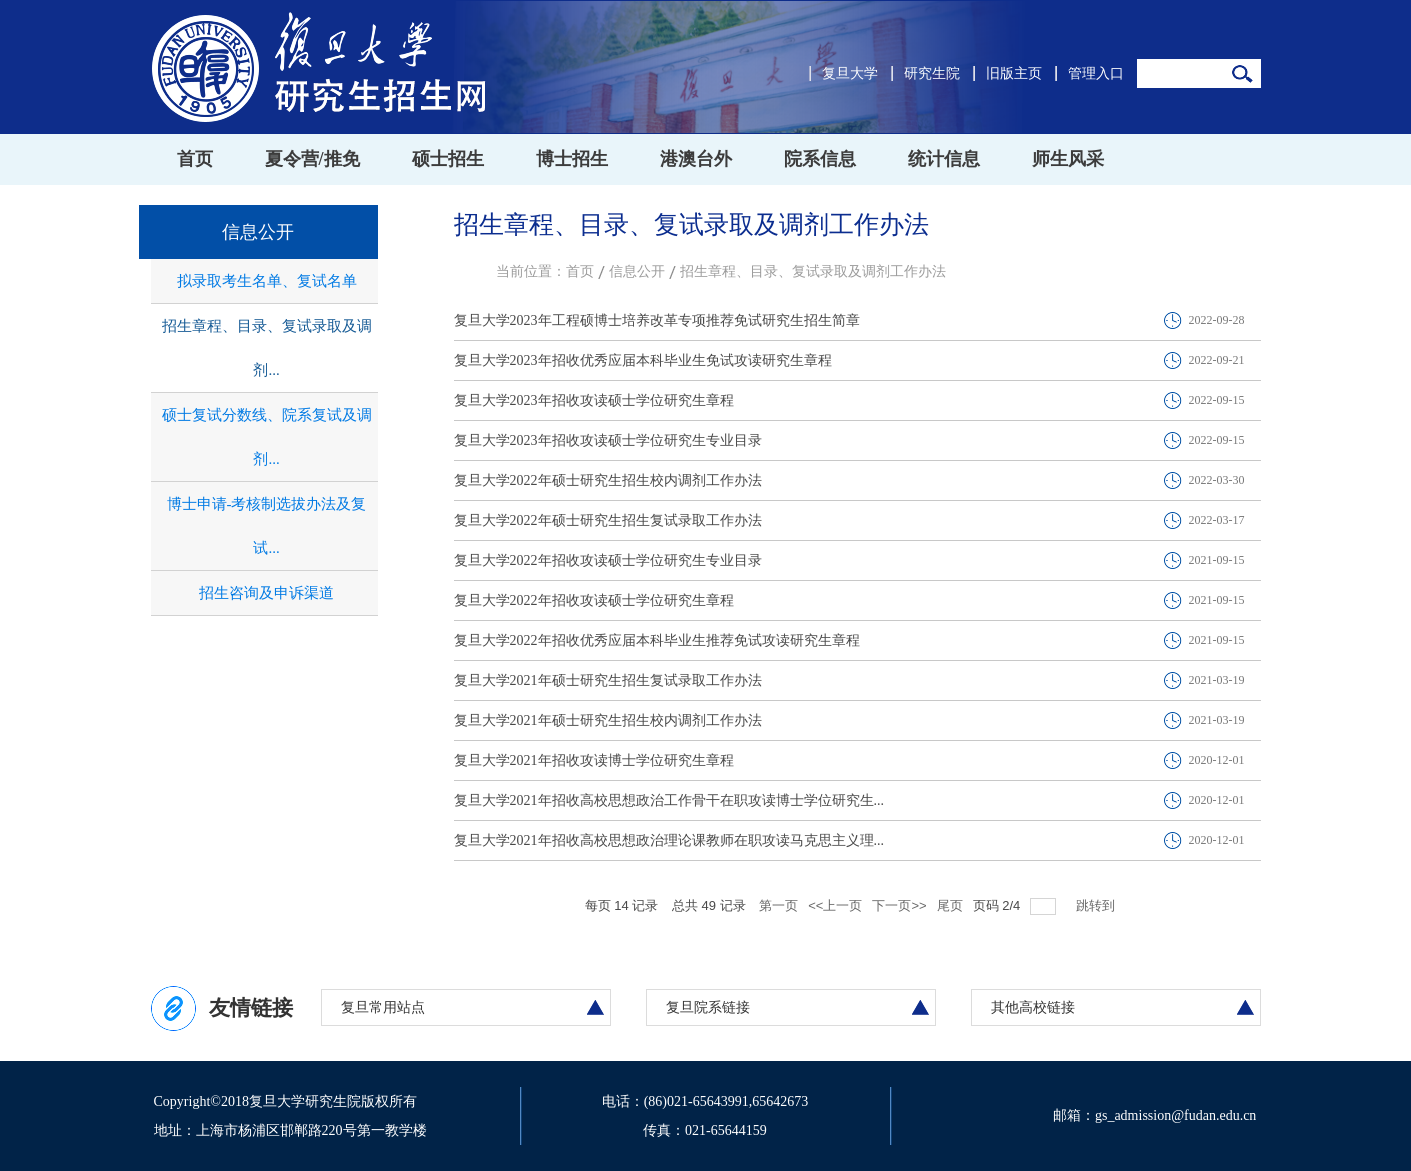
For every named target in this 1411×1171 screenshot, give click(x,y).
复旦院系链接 (708, 1007)
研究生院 (932, 73)
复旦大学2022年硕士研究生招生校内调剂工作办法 (608, 480)
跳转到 (1097, 905)
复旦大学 (850, 73)
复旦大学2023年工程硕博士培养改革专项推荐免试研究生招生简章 (657, 320)
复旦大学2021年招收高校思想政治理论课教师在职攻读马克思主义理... (669, 840)
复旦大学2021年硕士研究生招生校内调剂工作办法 (608, 720)
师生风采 (1068, 159)
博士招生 (572, 159)
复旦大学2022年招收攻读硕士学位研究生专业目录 (608, 560)
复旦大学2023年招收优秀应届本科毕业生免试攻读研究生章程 (643, 360)
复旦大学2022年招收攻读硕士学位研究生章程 (594, 600)
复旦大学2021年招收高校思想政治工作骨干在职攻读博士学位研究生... (669, 800)
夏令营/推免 (312, 159)
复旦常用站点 (383, 1007)
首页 (195, 159)
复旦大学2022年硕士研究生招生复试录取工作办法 (608, 520)
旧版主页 (1014, 73)
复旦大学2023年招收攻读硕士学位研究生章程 (594, 400)
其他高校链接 (1033, 1007)
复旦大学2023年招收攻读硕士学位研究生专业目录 (608, 440)
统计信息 (944, 159)
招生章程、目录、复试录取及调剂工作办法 (813, 271)
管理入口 (1096, 73)
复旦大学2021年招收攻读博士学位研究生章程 (594, 760)
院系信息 (820, 159)
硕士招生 (448, 159)
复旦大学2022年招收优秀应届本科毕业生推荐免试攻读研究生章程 (657, 640)
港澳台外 (696, 159)
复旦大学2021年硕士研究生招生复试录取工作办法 (608, 680)
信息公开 (637, 271)
